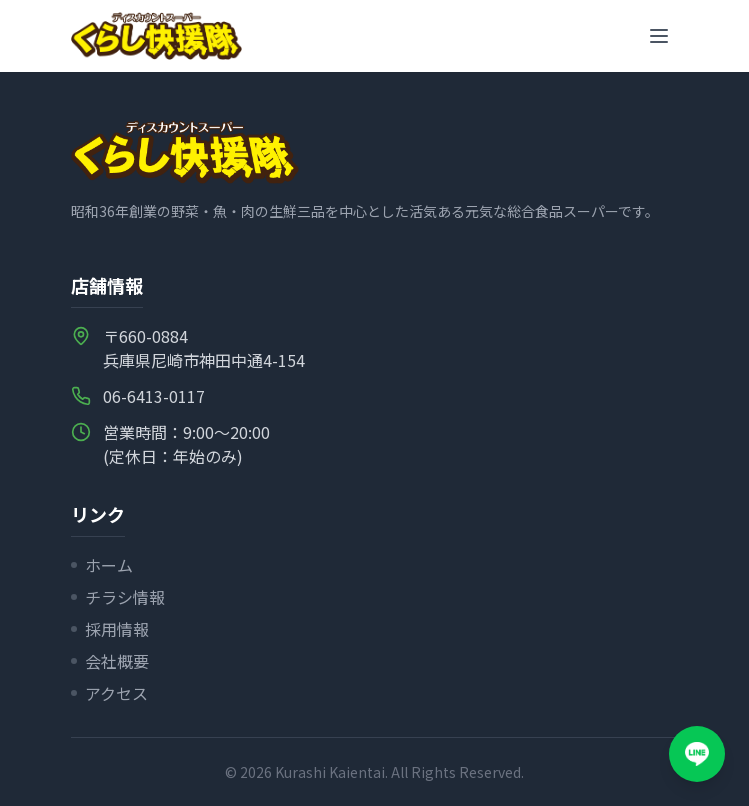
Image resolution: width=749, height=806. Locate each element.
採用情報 (110, 629)
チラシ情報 (118, 597)
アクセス (109, 693)
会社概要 (110, 661)
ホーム (102, 565)
